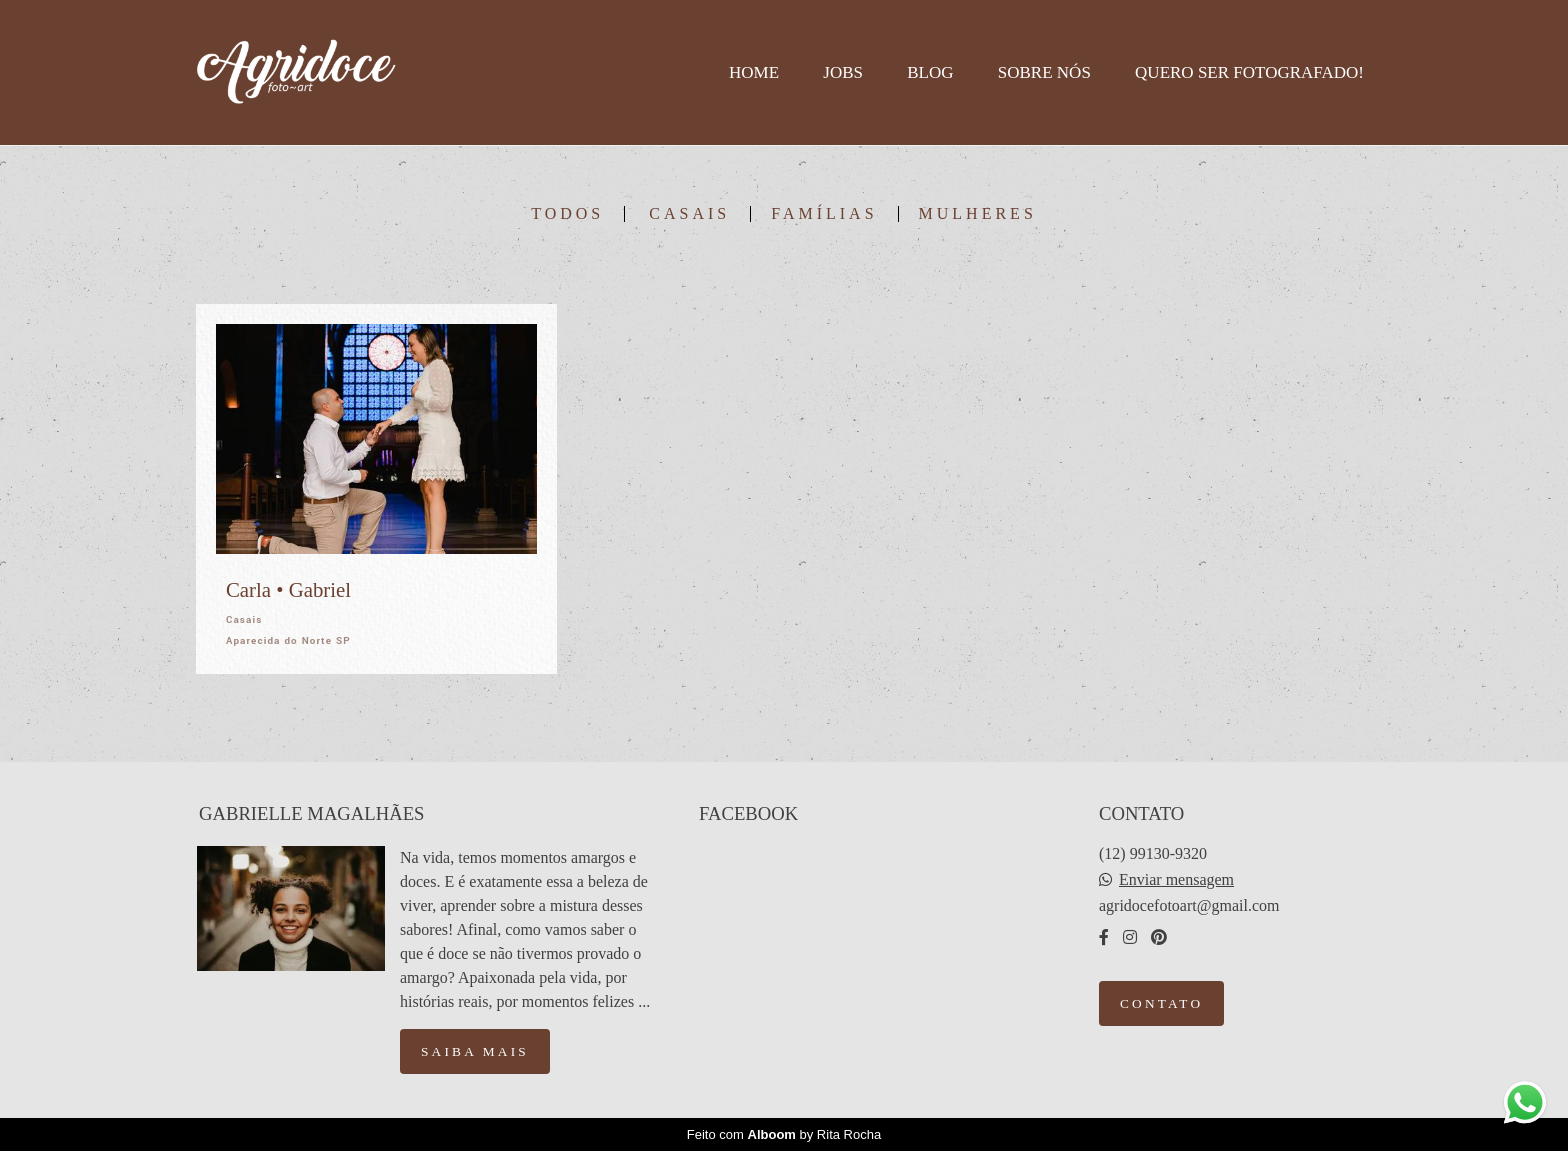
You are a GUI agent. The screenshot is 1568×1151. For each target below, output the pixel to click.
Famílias (824, 214)
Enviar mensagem (1176, 880)
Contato (1161, 1003)
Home (754, 72)
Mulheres (978, 214)
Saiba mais (475, 1051)
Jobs (843, 72)
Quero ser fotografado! (1249, 72)
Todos (567, 214)
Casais (689, 214)
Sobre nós (1044, 72)
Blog (930, 72)
